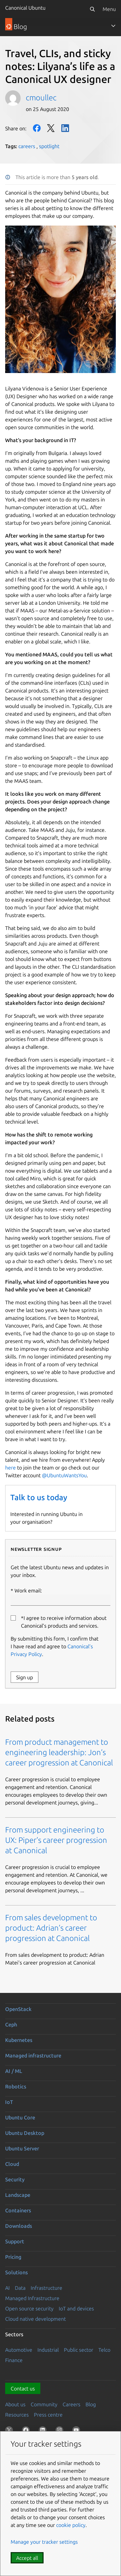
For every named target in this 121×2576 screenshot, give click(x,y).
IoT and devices (76, 2308)
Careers (71, 2404)
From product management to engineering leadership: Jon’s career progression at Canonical (59, 1752)
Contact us (23, 2388)
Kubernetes (18, 2040)
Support (14, 2241)
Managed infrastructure (33, 2055)
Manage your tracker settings (44, 2542)
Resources (17, 2415)
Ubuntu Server (22, 2148)
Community (44, 2404)
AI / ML (13, 2071)
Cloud (12, 2164)
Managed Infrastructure (32, 2298)
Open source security (29, 2308)
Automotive (18, 2350)
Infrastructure (46, 2288)
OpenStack (18, 2009)
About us (15, 2404)
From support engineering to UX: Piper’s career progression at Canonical (56, 1840)
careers (26, 146)
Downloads (18, 2226)
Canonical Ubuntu (25, 8)
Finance (14, 2360)
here (10, 1467)
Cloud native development (35, 2319)
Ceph (11, 2024)
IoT (9, 2102)
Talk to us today (38, 1497)
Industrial (48, 2350)
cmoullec (41, 97)
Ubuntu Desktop (24, 2133)
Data (20, 2288)
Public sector (78, 2350)
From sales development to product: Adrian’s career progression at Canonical (51, 1928)
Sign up (24, 1677)
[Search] (92, 9)
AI (7, 2288)
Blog (91, 2404)
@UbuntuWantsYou (64, 1475)
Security (15, 2179)
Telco (104, 2350)
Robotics (15, 2086)
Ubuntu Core (20, 2117)
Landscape (17, 2195)
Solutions (16, 2272)
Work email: (60, 1597)
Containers (18, 2210)
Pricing (13, 2257)
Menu (109, 9)
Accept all (27, 2558)
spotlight (49, 146)
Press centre (48, 2415)
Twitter (51, 128)
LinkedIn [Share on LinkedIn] (65, 128)
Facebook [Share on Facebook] (37, 128)
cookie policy (71, 2525)
